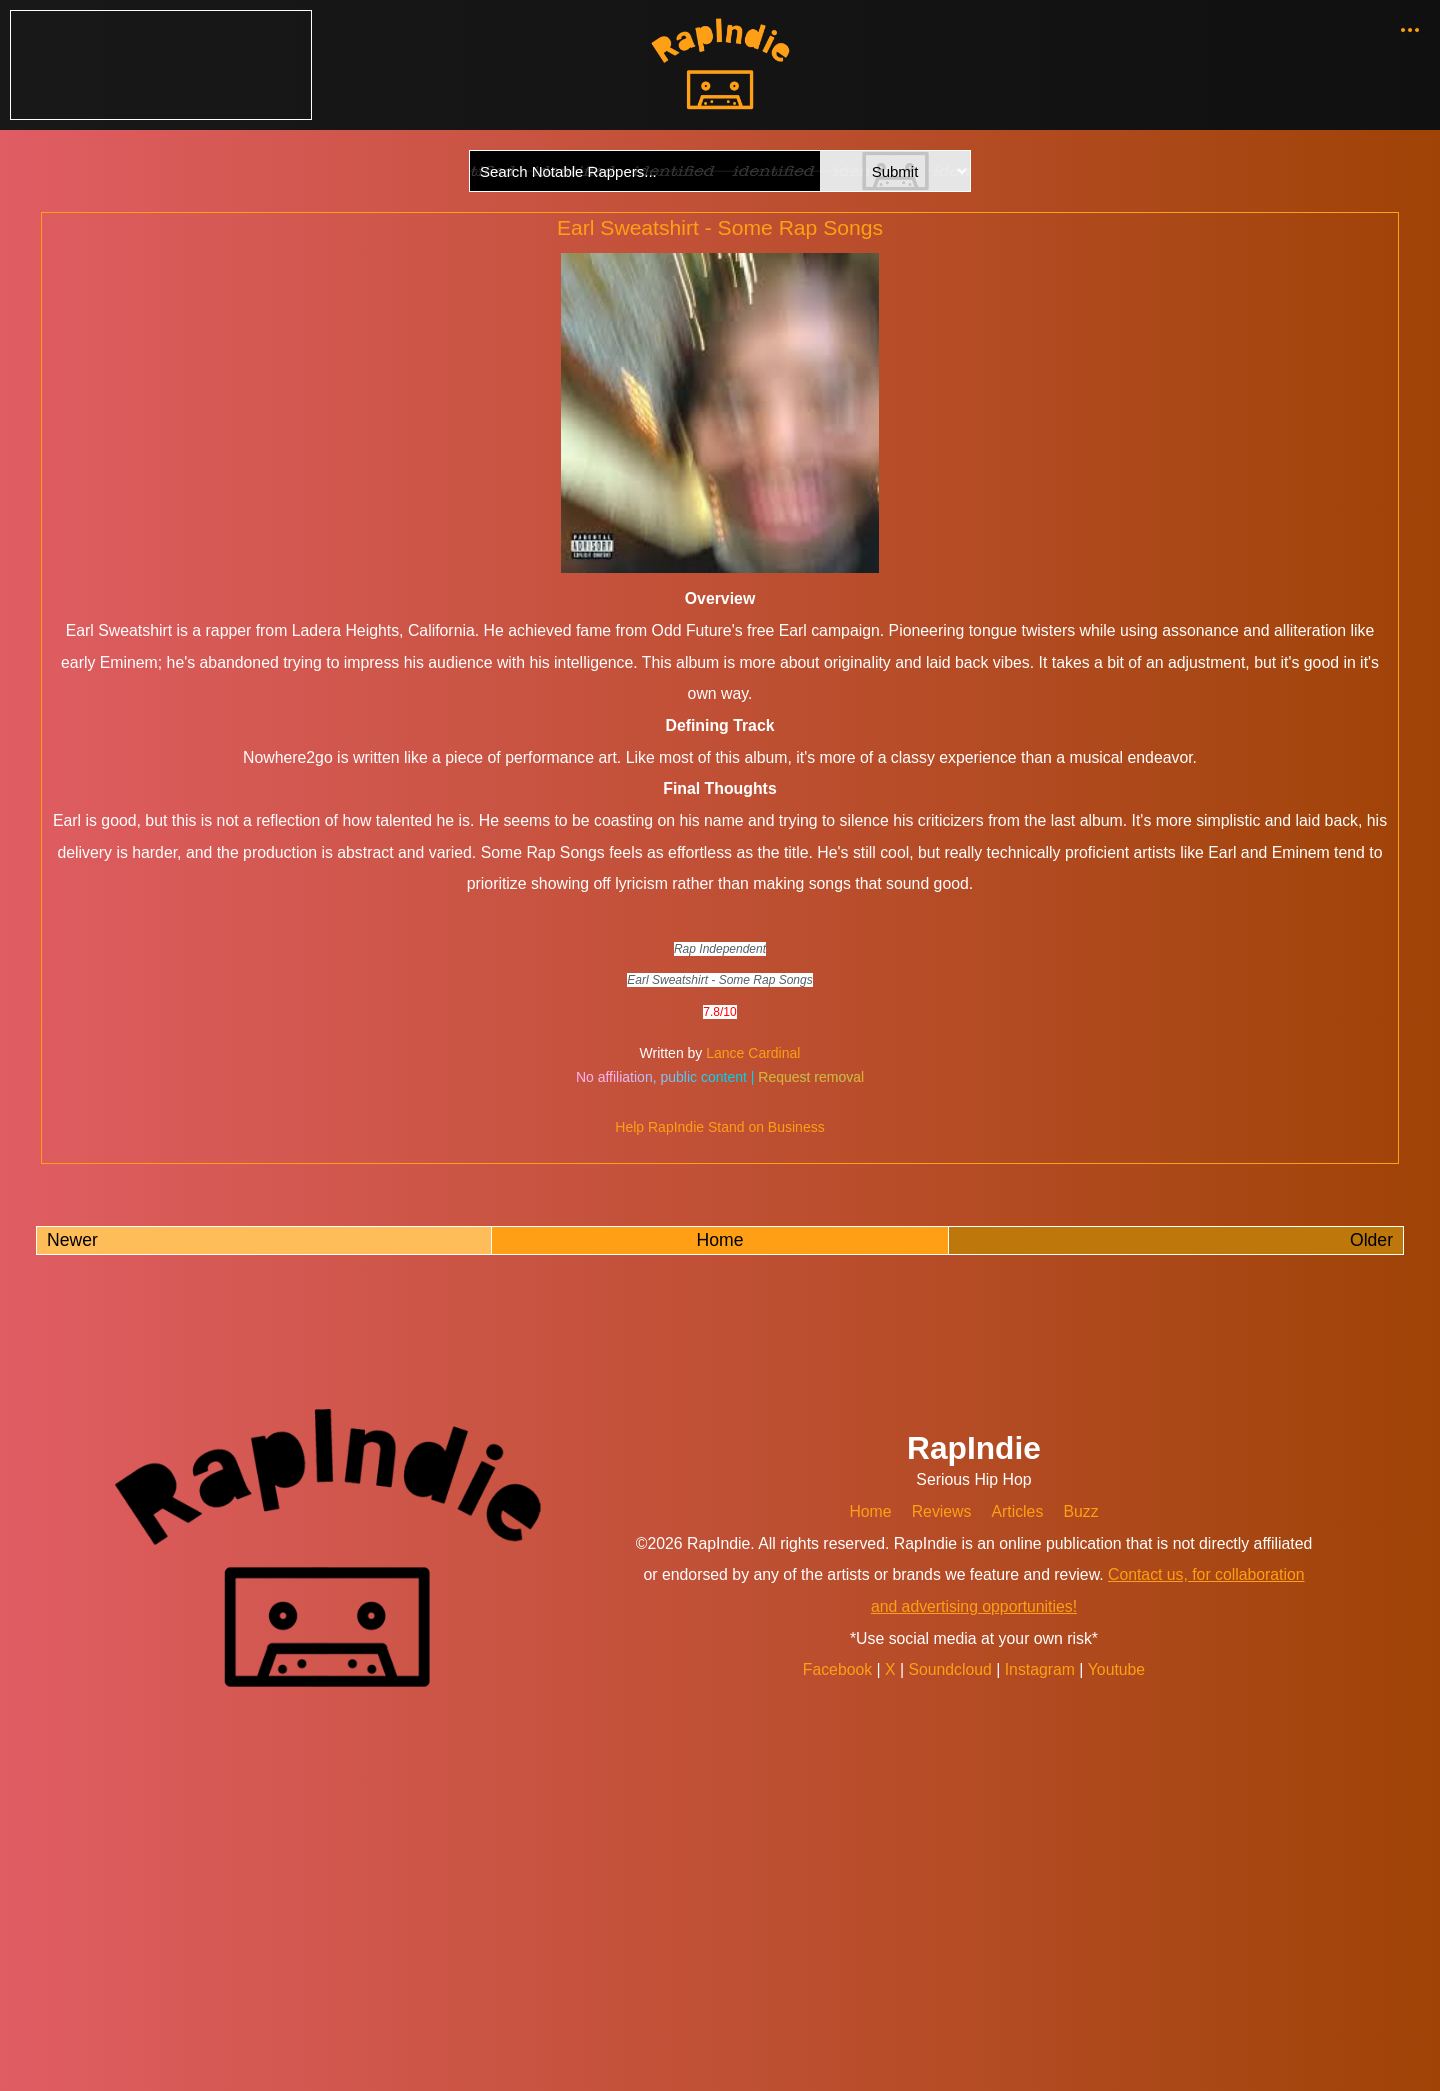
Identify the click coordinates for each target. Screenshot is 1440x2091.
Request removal (811, 1077)
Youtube (1115, 1669)
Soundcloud (952, 1669)
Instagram (1042, 1669)
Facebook (840, 1669)
